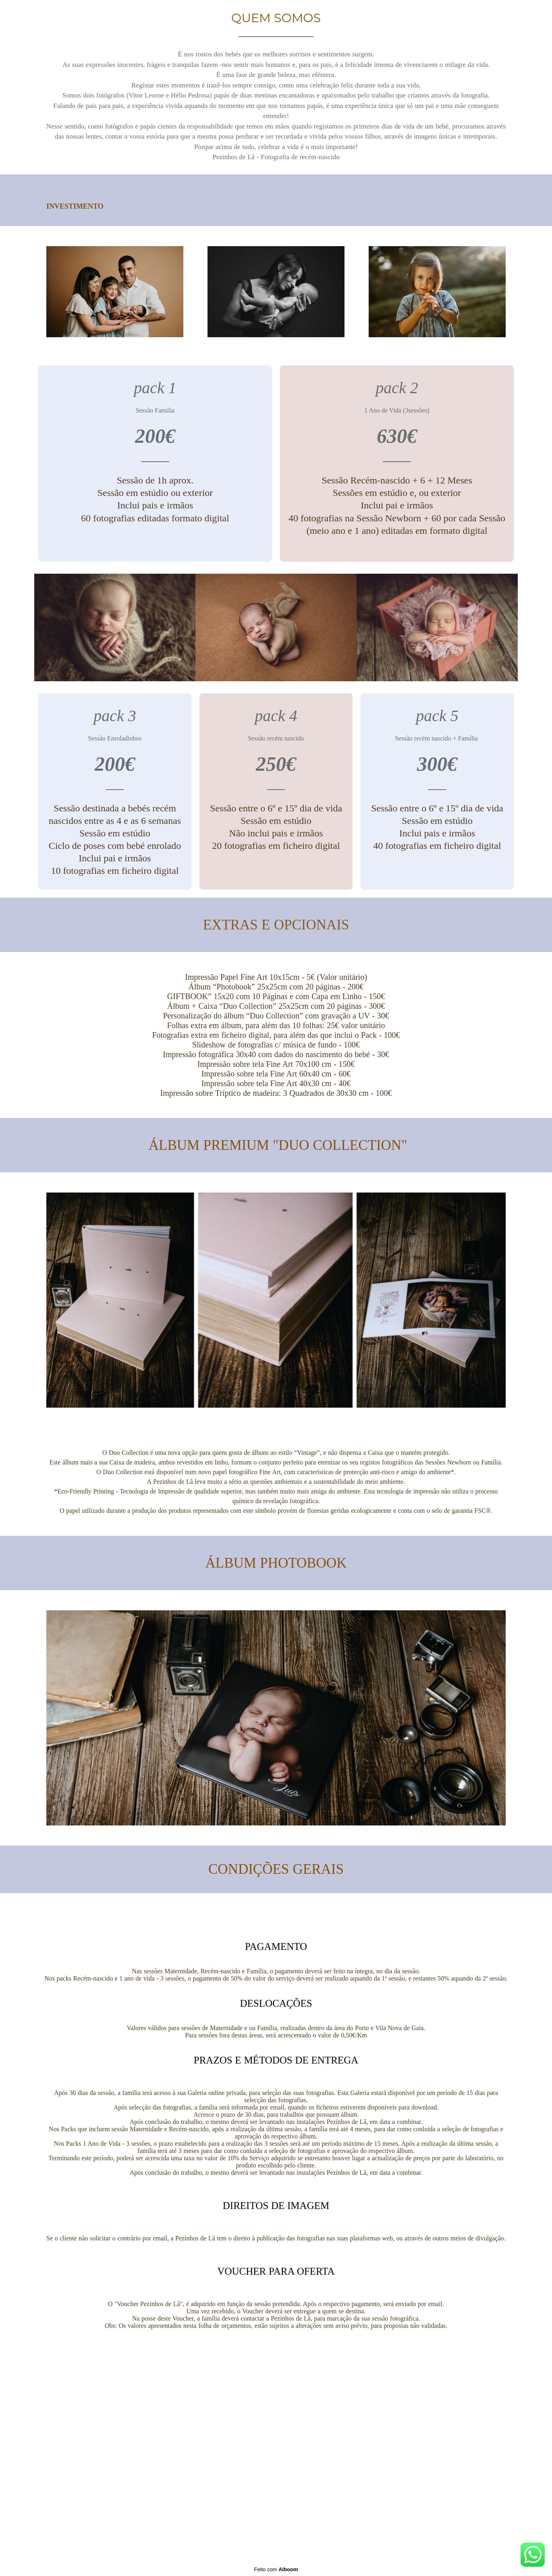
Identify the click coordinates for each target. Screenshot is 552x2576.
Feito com (276, 2569)
